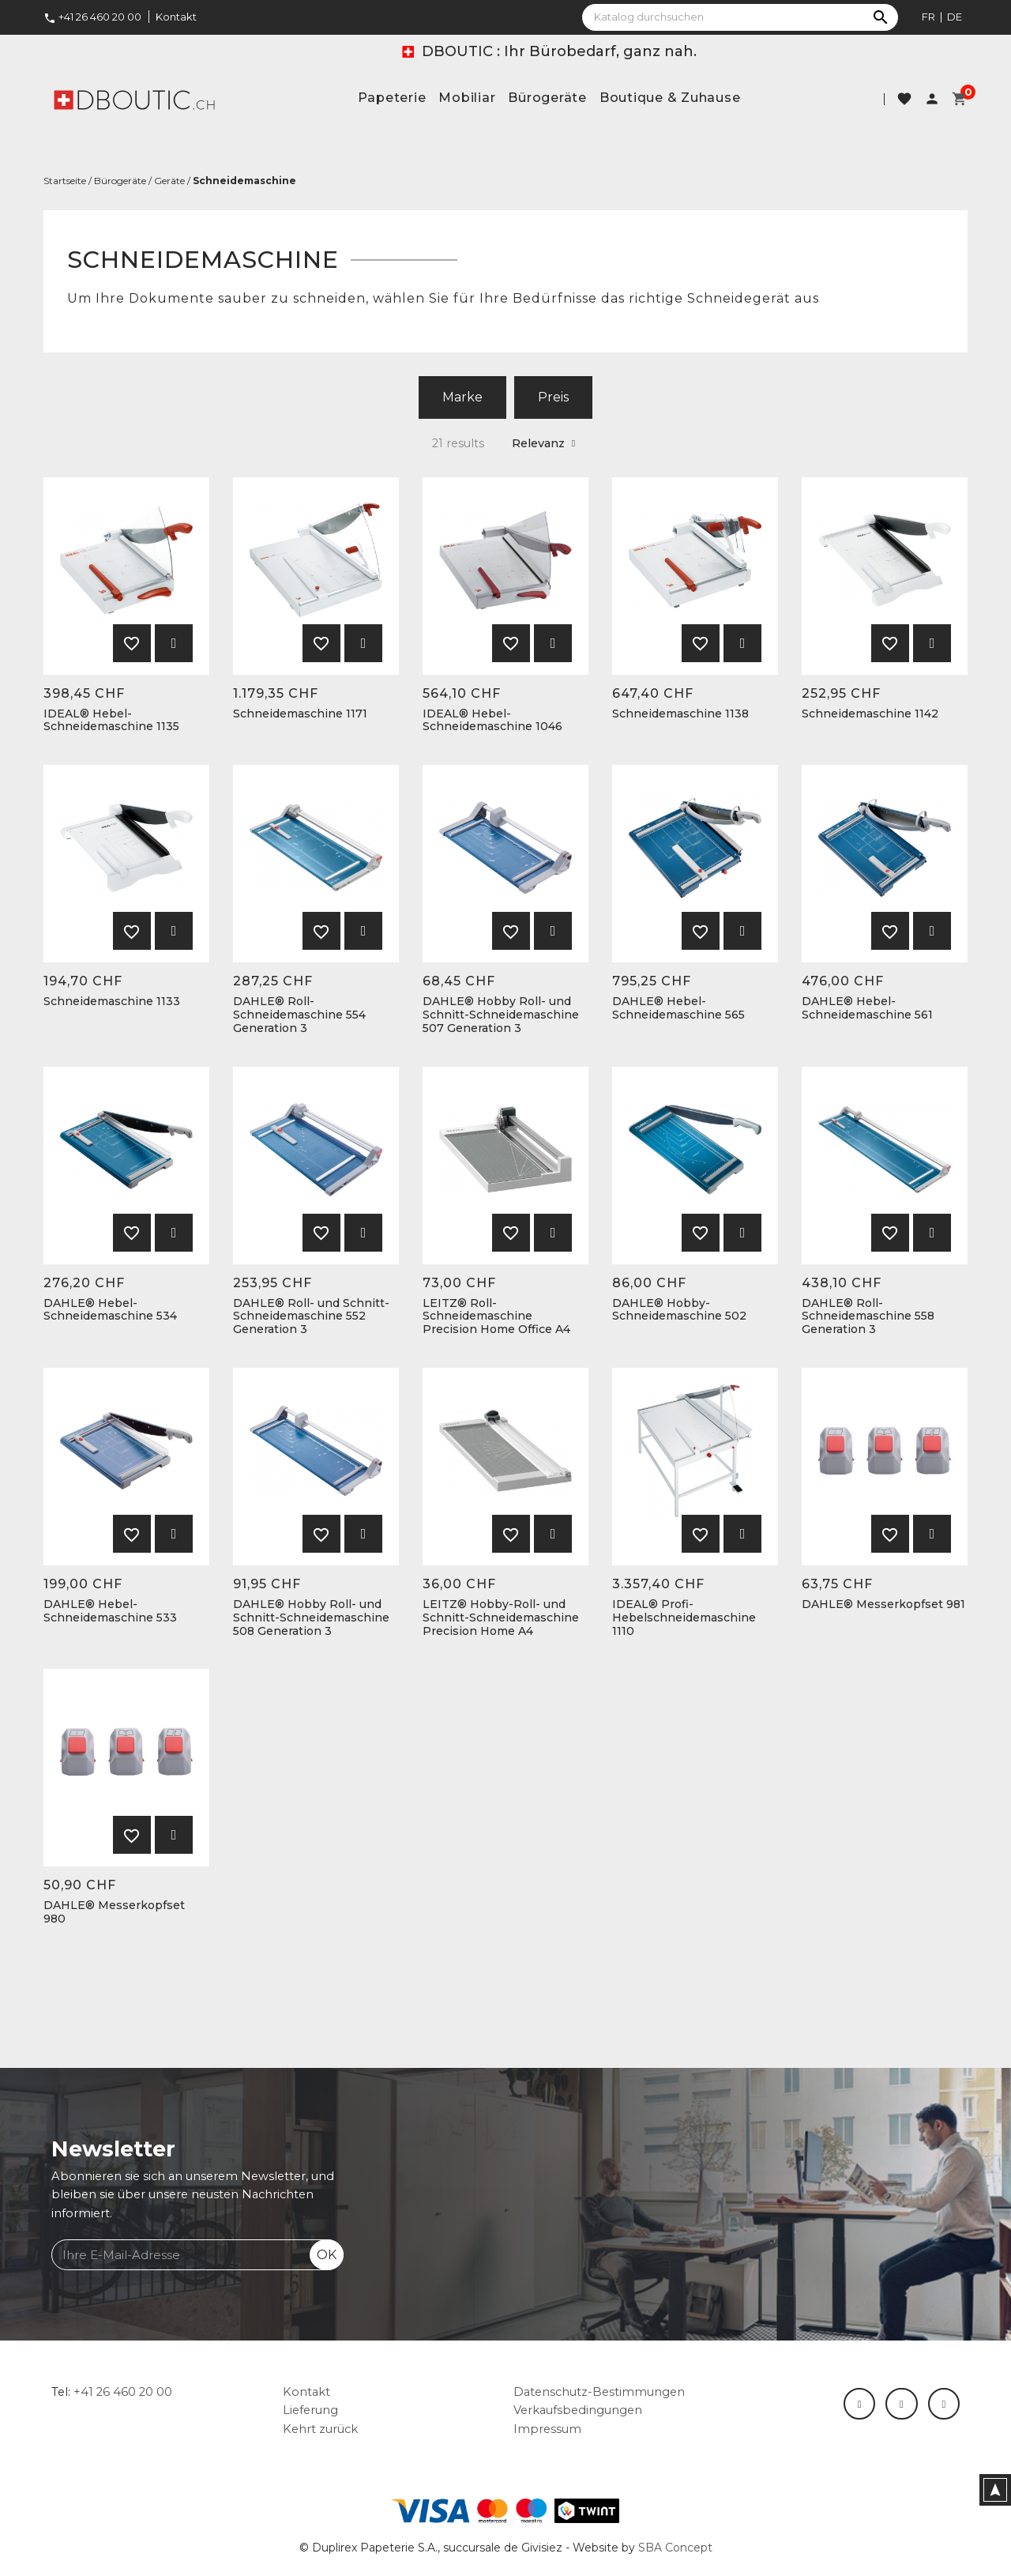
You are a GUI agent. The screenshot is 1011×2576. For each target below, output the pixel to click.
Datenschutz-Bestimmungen (599, 2392)
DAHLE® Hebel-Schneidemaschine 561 (867, 1008)
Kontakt (176, 16)
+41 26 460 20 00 (92, 16)
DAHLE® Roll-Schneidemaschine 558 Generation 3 (868, 1316)
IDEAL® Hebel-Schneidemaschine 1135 (111, 720)
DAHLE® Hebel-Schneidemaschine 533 (110, 1611)
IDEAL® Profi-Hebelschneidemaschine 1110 (684, 1617)
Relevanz (543, 443)
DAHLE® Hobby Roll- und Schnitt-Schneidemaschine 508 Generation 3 (311, 1617)
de (954, 16)
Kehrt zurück (320, 2429)
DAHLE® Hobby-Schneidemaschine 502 (679, 1310)
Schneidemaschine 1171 (300, 714)
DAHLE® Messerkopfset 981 (883, 1604)
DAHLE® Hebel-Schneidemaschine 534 (110, 1310)
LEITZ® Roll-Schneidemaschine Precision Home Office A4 (496, 1316)
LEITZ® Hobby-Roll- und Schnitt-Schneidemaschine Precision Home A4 (501, 1617)
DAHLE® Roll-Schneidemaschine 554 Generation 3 (299, 1014)
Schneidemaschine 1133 (111, 1001)
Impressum (547, 2429)
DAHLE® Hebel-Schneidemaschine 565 (678, 1008)
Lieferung (310, 2410)
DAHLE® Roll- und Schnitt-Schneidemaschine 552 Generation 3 (311, 1316)
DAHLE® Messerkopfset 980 (114, 1912)
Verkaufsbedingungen (577, 2410)
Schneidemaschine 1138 (680, 714)
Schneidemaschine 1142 (870, 714)
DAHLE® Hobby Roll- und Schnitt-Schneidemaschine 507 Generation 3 (501, 1014)
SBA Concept (675, 2547)
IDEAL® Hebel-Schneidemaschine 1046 (492, 720)
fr (928, 16)
